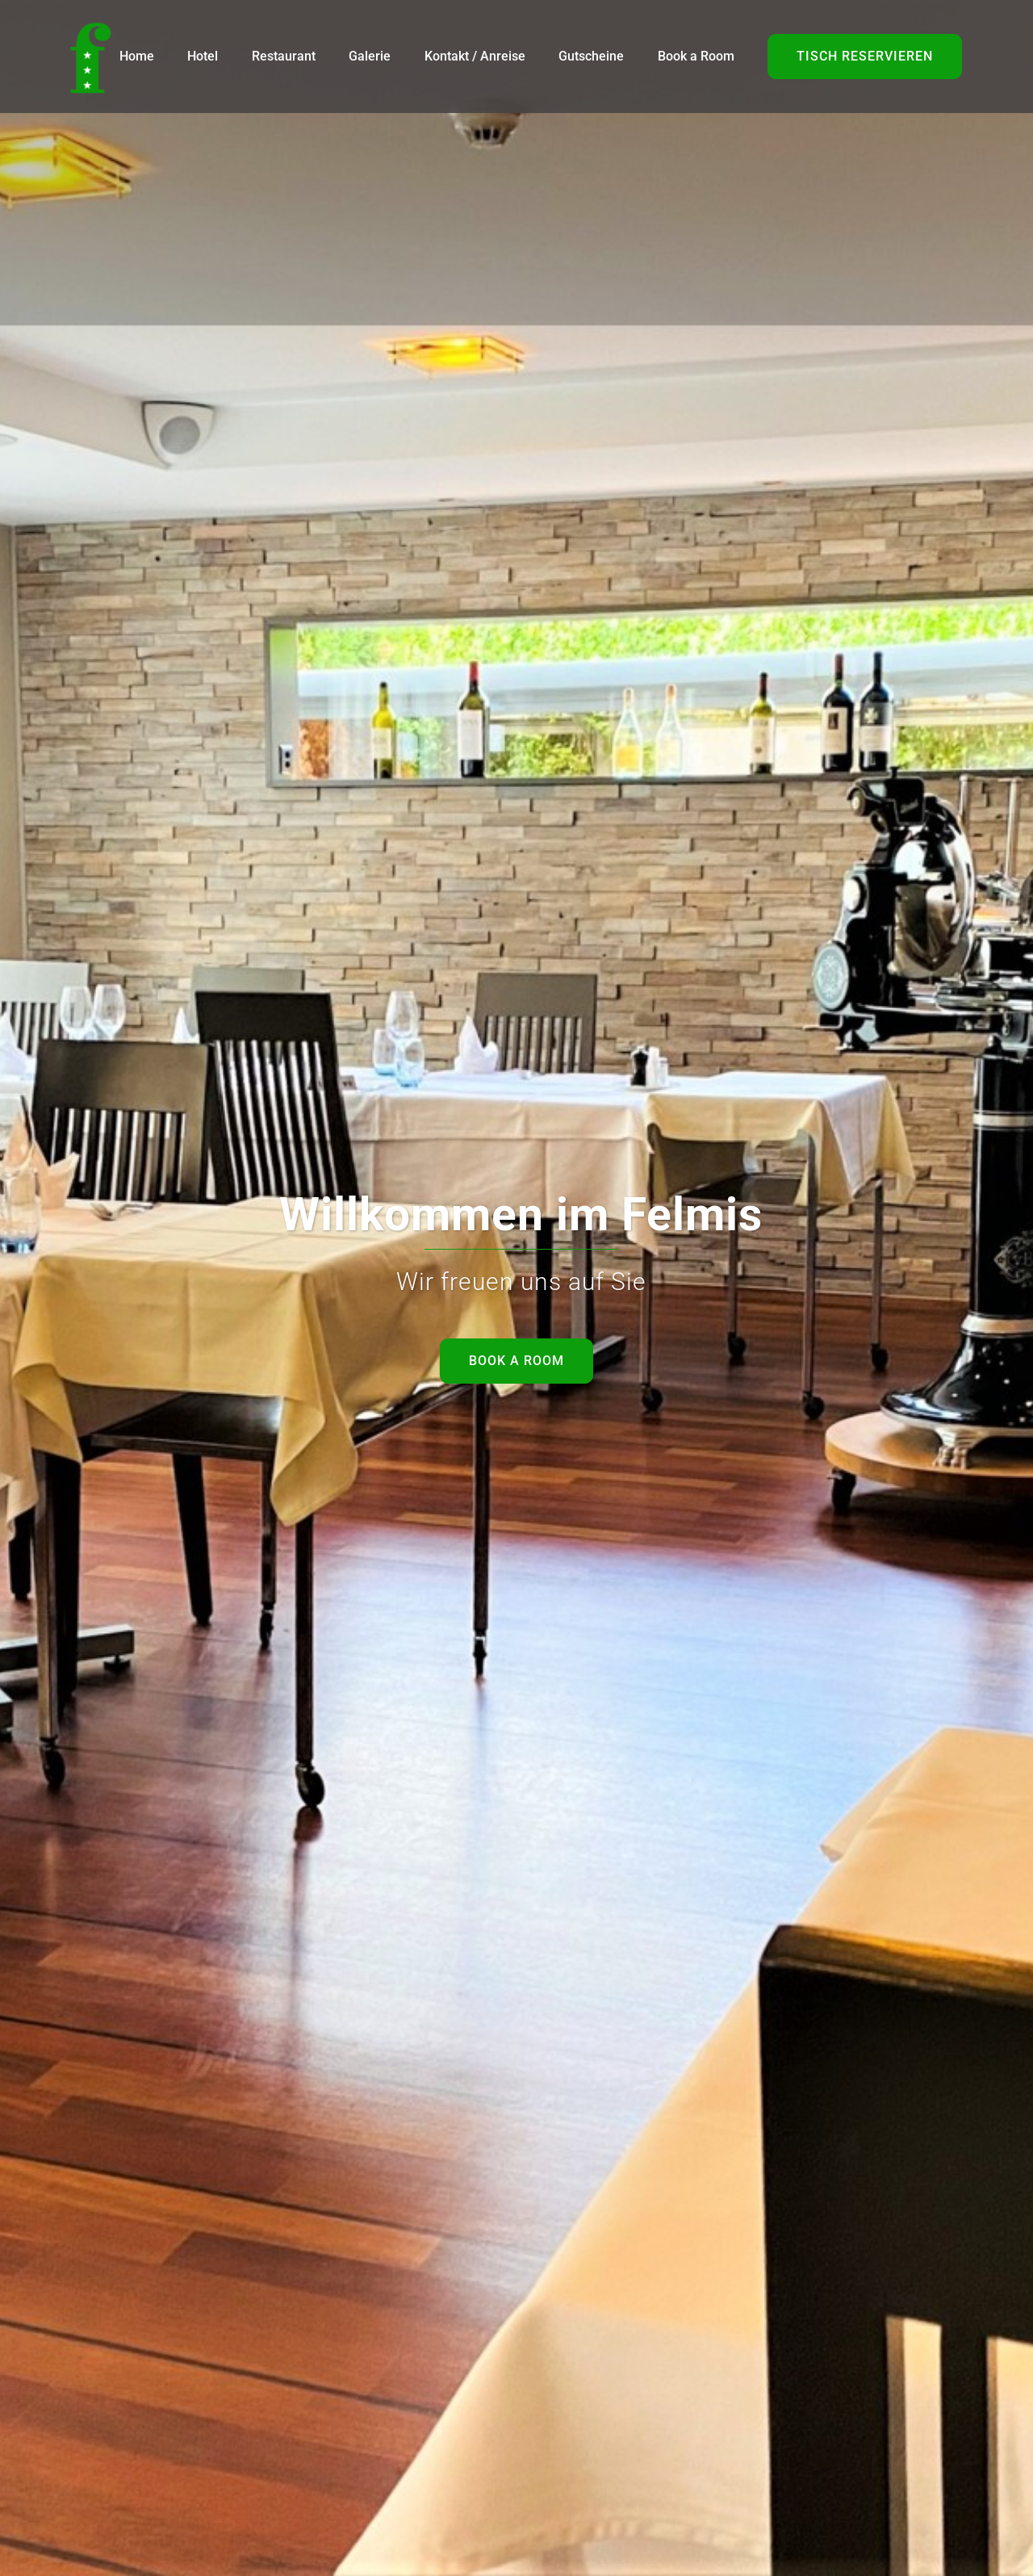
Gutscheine (591, 56)
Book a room (516, 1360)
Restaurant (284, 56)
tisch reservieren (865, 56)
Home (136, 56)
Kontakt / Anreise (474, 56)
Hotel (202, 56)
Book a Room (696, 56)
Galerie (370, 56)
